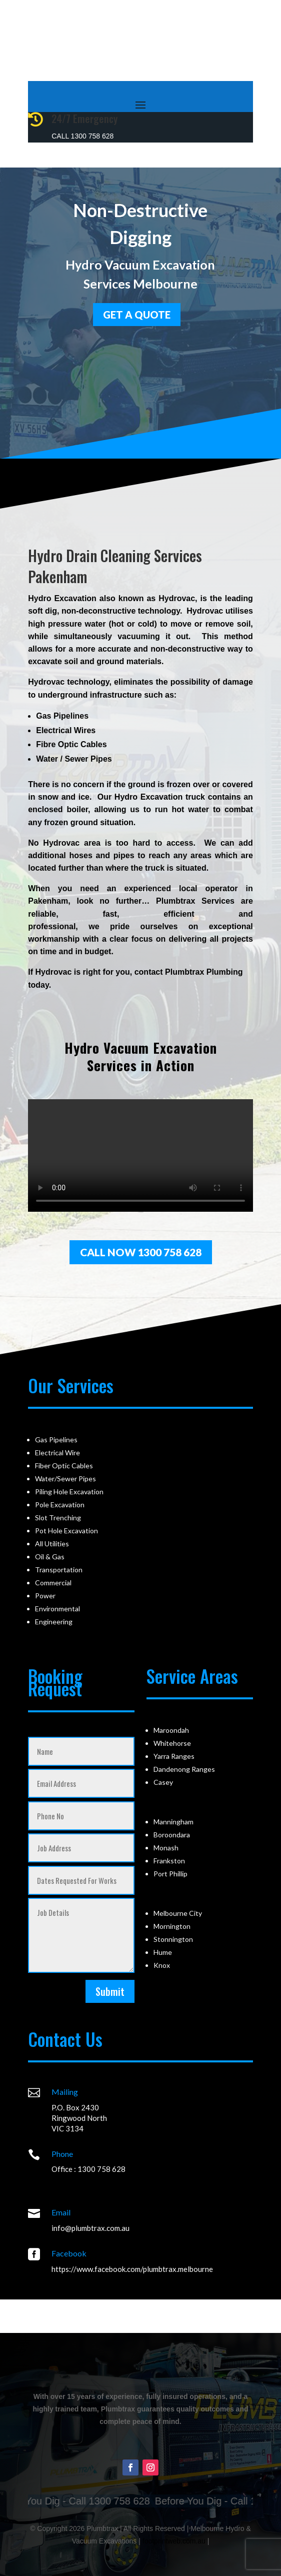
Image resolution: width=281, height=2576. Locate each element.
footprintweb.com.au (174, 2541)
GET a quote (136, 312)
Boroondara (172, 1834)
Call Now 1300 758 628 (141, 1252)
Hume (163, 1952)
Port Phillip (171, 1873)
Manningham (174, 1821)
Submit (110, 1991)
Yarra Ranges (174, 1756)
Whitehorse (172, 1743)
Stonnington (173, 1939)
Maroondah (171, 1730)
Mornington (172, 1926)
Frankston (169, 1860)
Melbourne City (178, 1913)
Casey (163, 1782)
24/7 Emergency (85, 118)
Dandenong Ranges (184, 1769)
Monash (166, 1847)
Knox (162, 1965)
